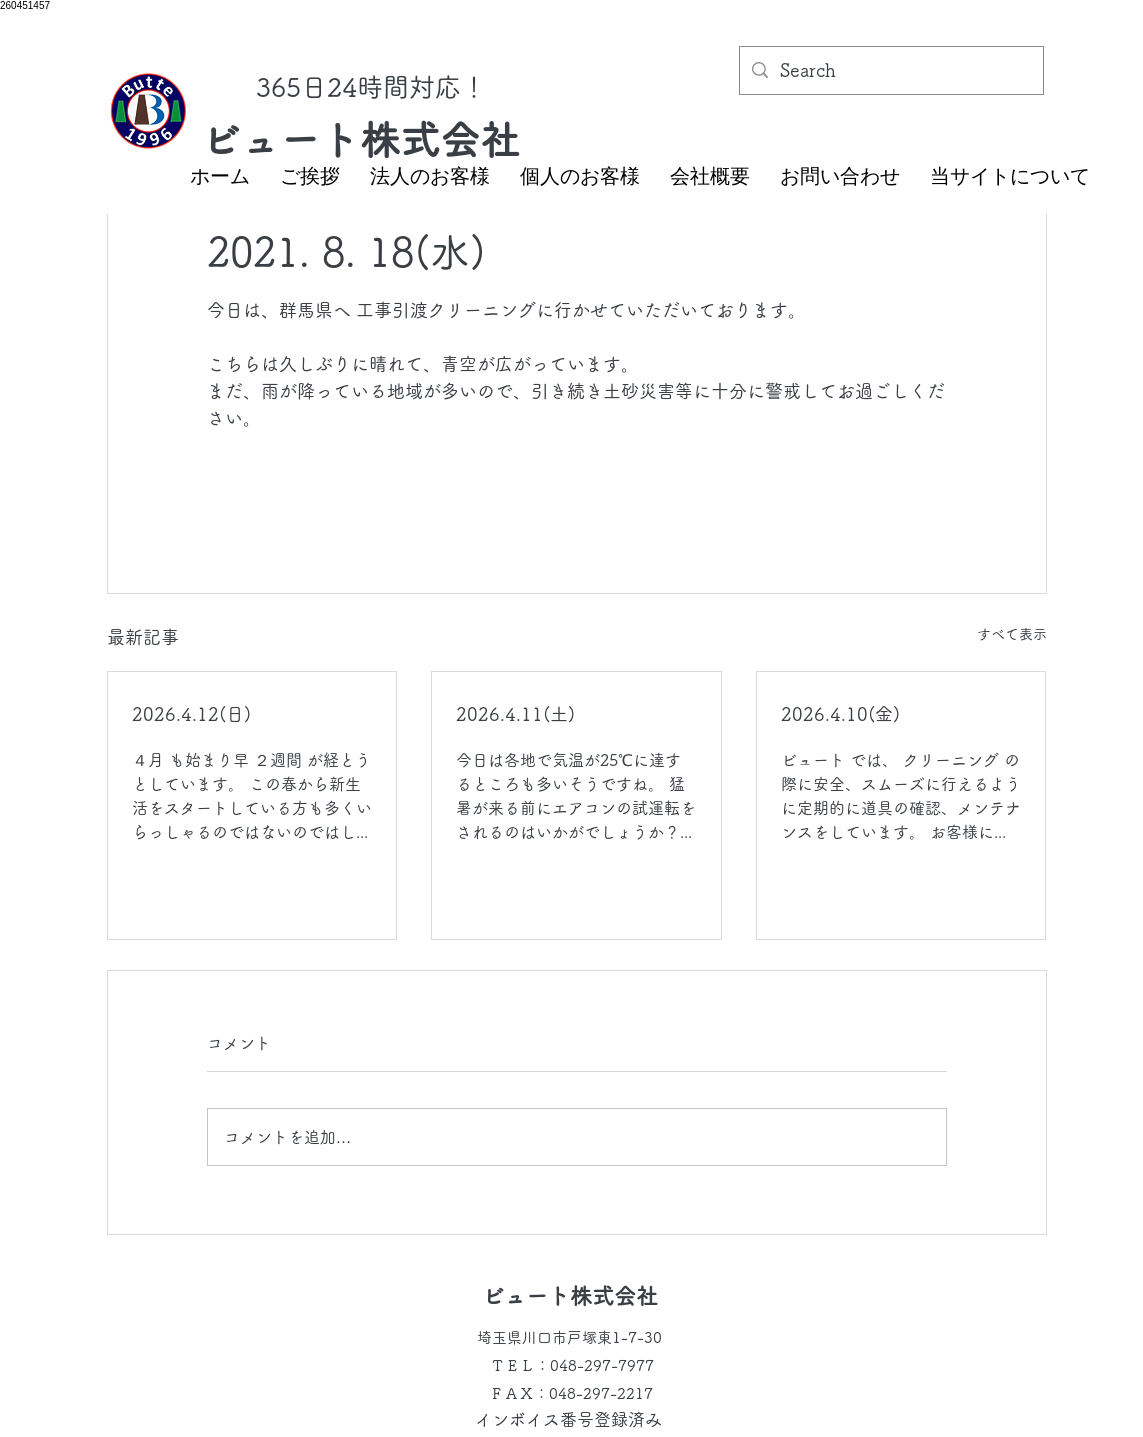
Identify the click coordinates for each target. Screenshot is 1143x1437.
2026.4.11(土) (515, 714)
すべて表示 (1012, 634)
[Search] (890, 71)
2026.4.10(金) (840, 714)
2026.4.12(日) (191, 714)
